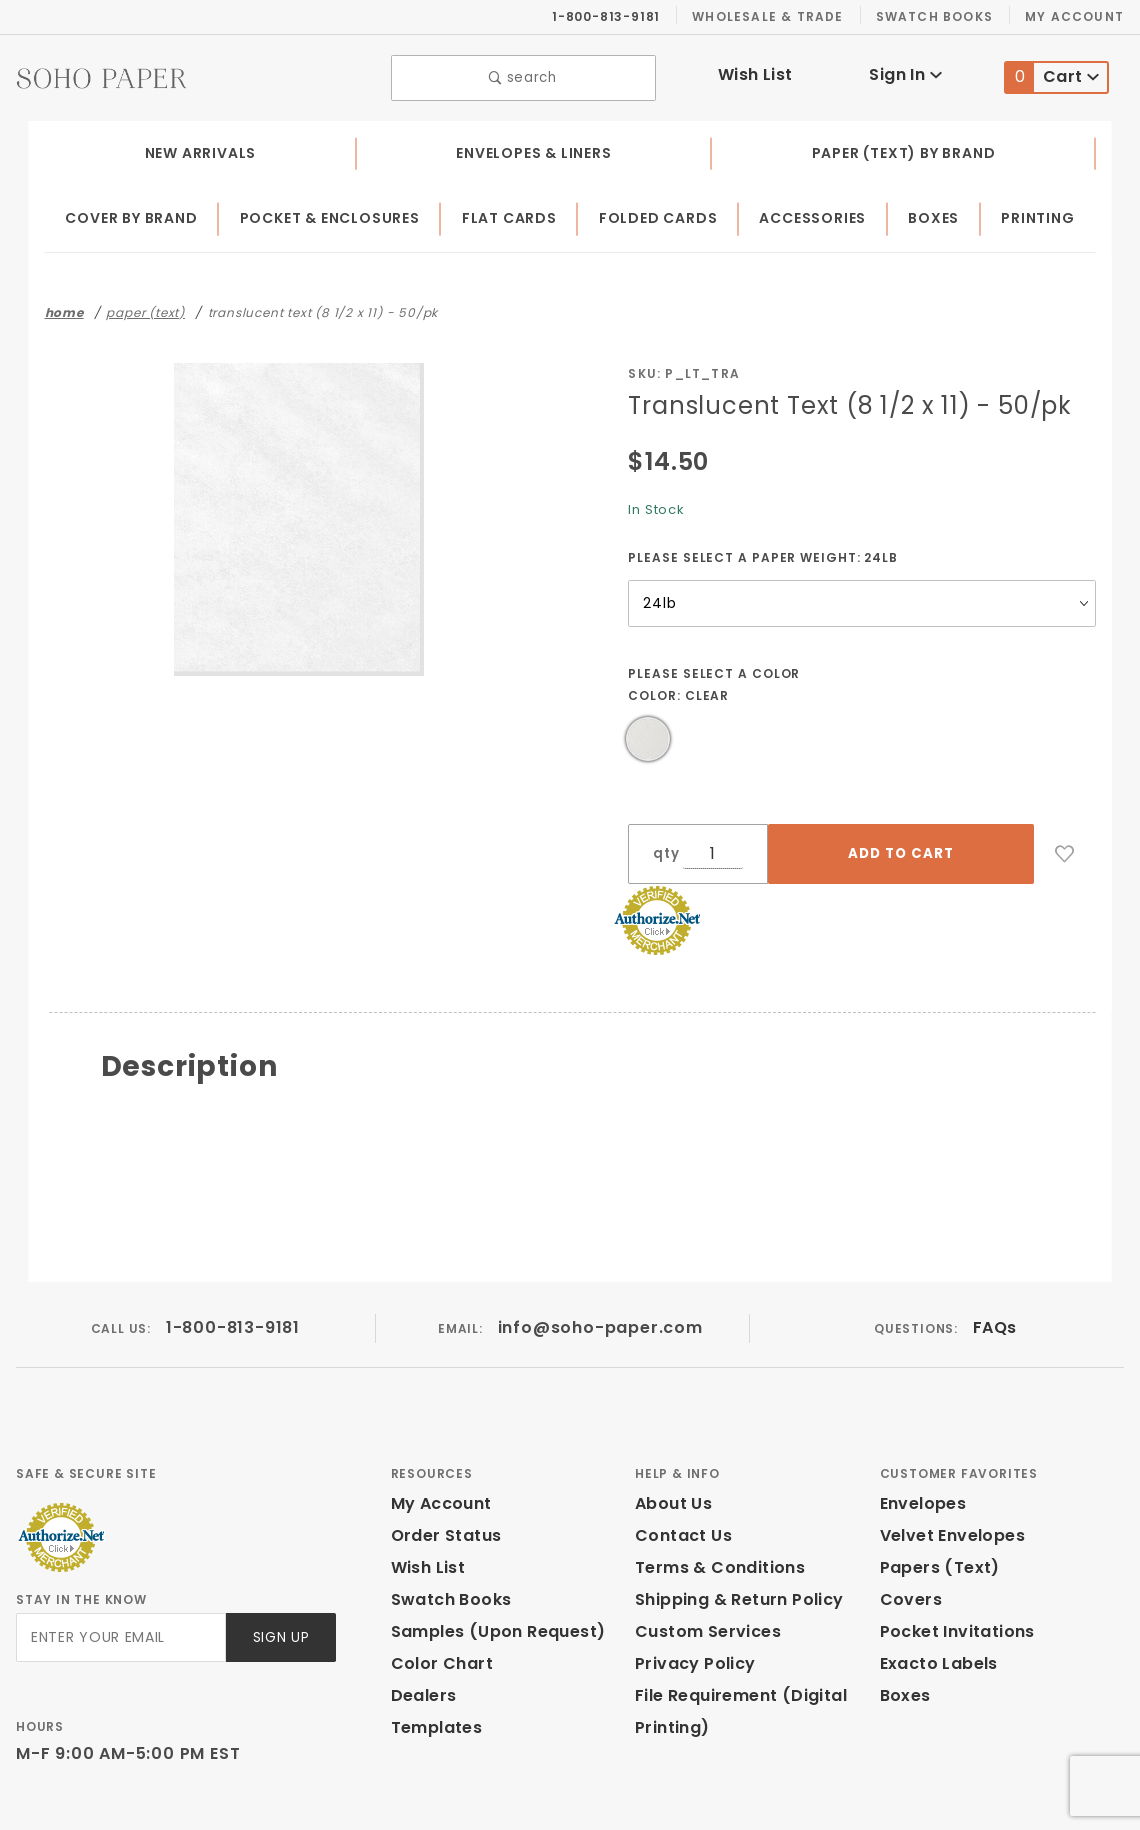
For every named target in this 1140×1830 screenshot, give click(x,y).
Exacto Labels (936, 1582)
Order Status (442, 1454)
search (523, 75)
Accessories (817, 214)
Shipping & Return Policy (736, 1518)
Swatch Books (942, 16)
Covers (908, 1518)
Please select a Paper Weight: (763, 552)
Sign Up (279, 1557)
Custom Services (703, 1550)
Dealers (421, 1614)
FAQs (993, 1247)
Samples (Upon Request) (490, 1550)
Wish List (755, 72)
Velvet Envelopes (948, 1454)
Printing (1039, 214)
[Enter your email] (119, 1557)
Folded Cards (663, 214)
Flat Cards (516, 214)
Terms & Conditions (714, 1486)
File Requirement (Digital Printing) (734, 1630)
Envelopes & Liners (532, 148)
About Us (672, 1422)
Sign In (905, 72)
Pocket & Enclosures (335, 214)
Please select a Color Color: (715, 680)
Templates (432, 1646)
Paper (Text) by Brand (904, 148)
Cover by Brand (133, 214)
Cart (1052, 75)
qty (664, 855)
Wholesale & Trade (778, 16)
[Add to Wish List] (975, 850)
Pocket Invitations (952, 1550)
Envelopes (922, 1422)
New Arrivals (198, 148)
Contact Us (679, 1454)
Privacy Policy (692, 1582)
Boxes (937, 214)
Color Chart (437, 1582)
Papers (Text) (932, 1486)
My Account (1077, 16)
